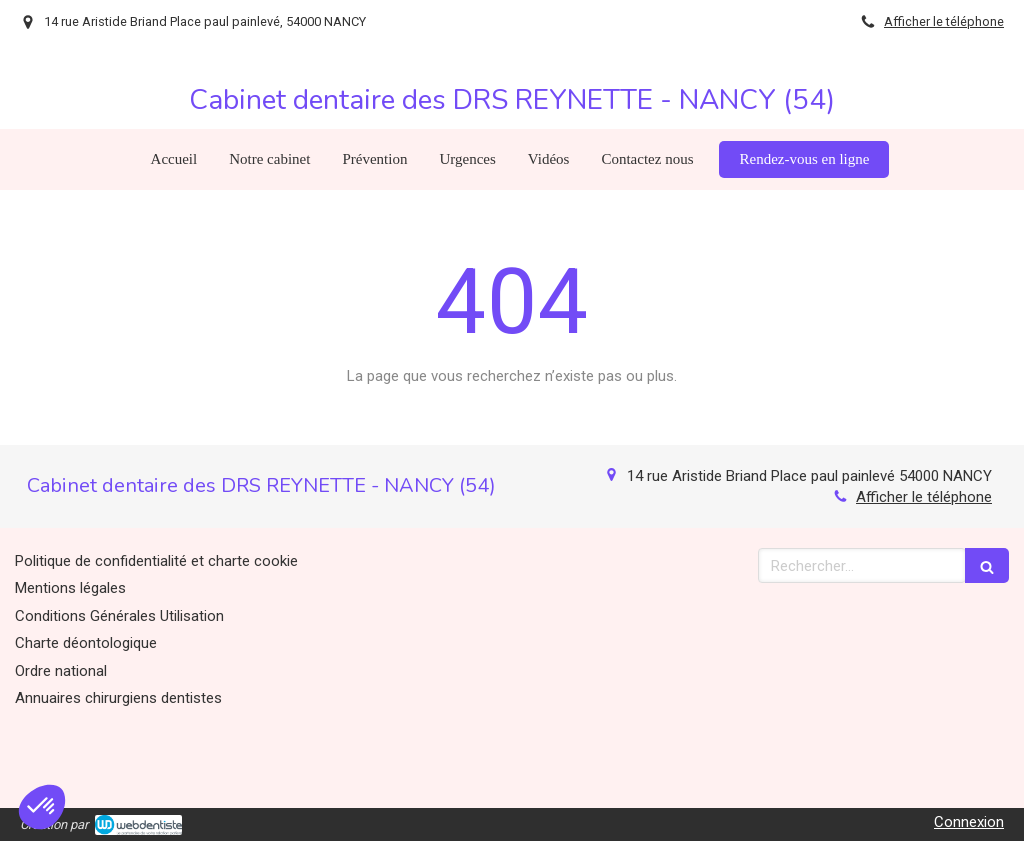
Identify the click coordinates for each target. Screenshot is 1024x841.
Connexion (969, 822)
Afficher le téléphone (944, 21)
